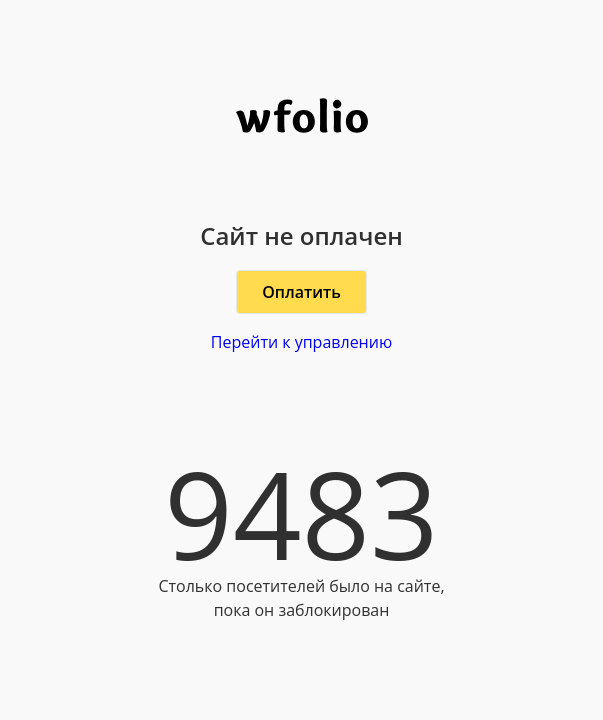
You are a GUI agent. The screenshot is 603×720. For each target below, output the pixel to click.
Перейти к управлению (301, 342)
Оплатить (301, 292)
